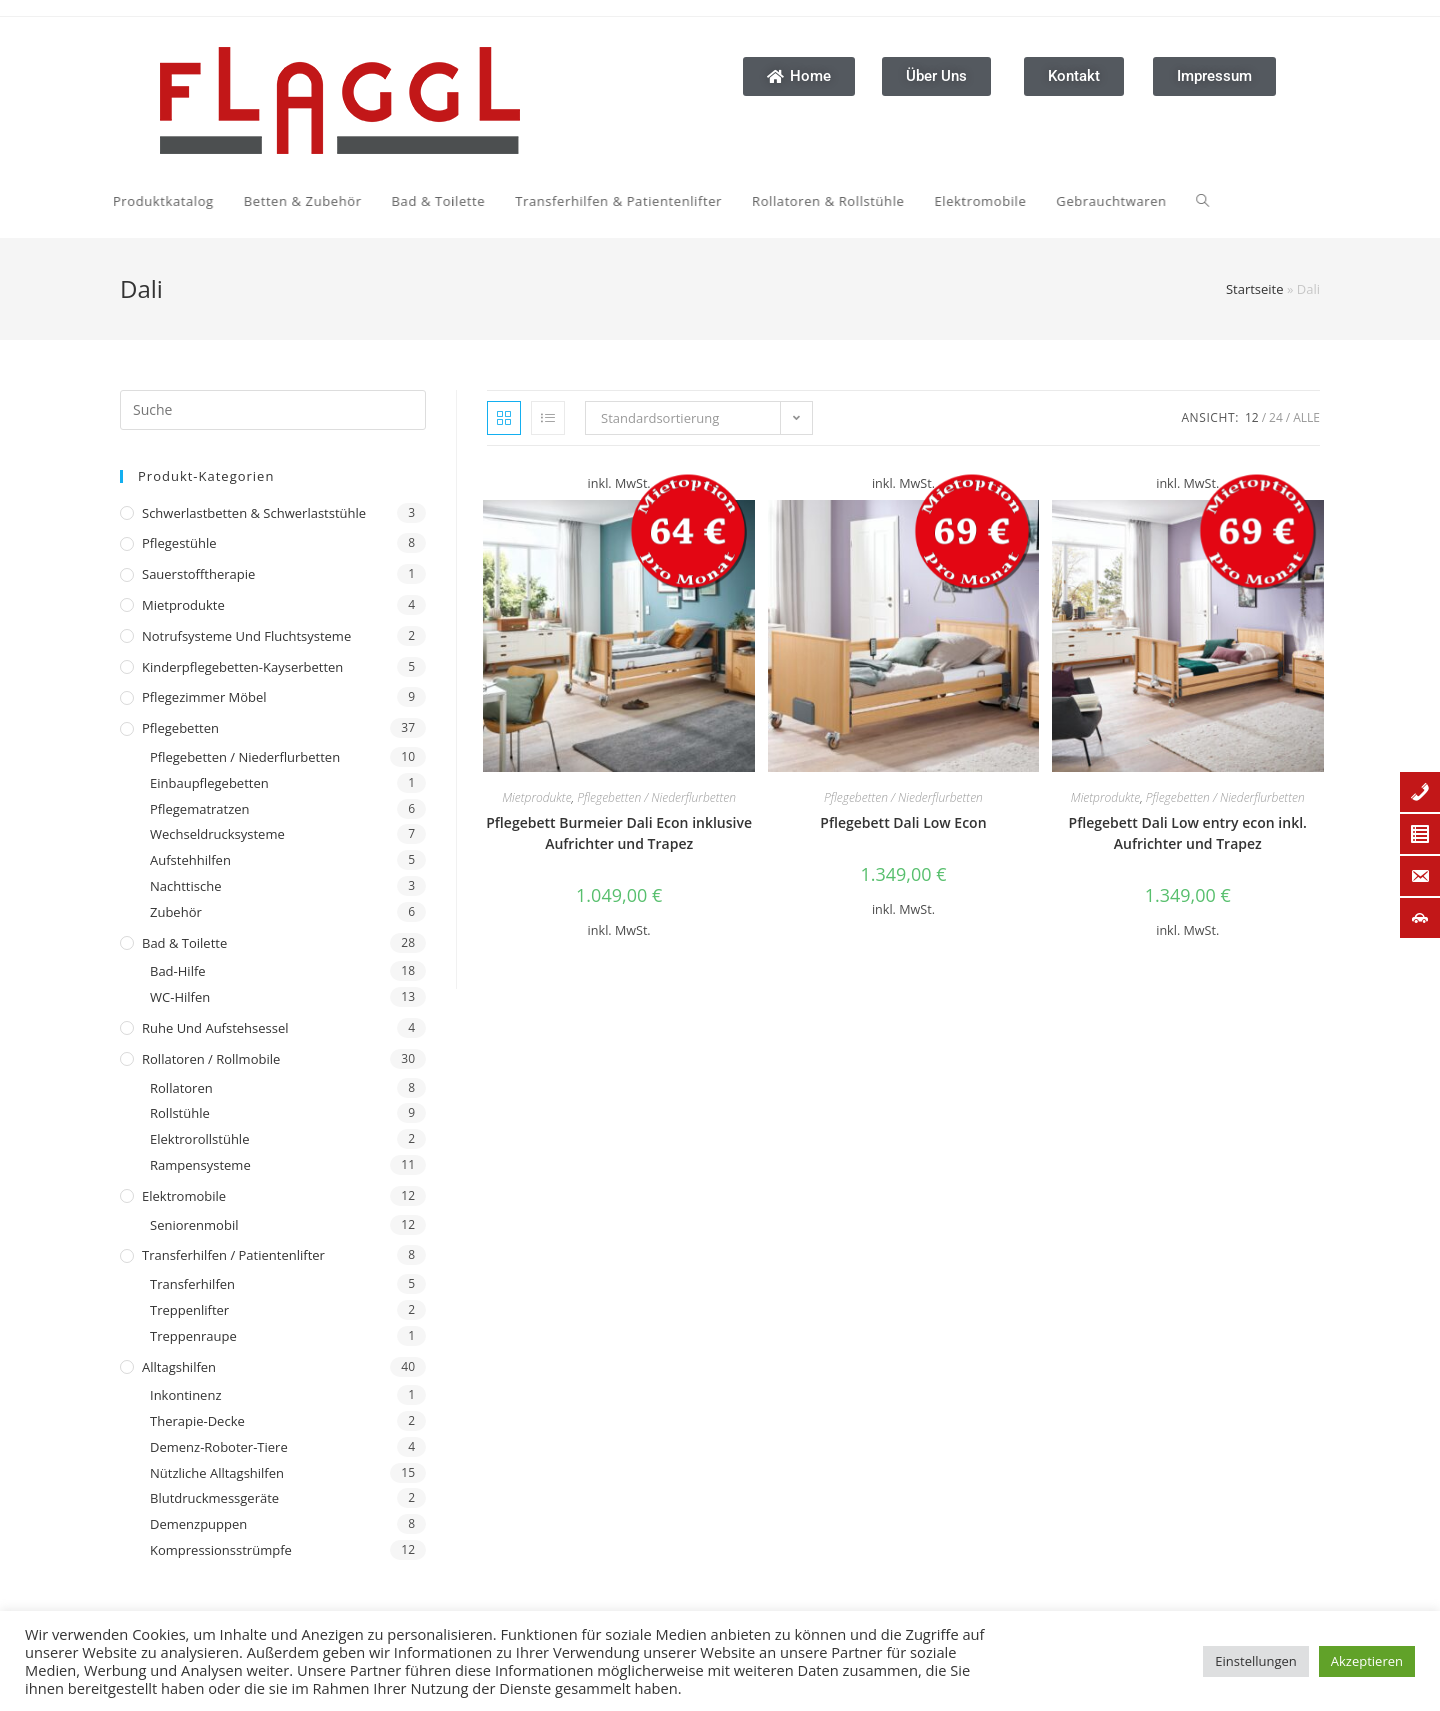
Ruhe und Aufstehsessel (215, 1028)
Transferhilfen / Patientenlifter (233, 1255)
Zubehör (176, 912)
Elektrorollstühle (199, 1139)
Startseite (1255, 289)
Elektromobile (184, 1196)
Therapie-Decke (197, 1421)
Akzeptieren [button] (1367, 1661)
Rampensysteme (200, 1165)
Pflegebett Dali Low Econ (903, 822)
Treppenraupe (193, 1336)
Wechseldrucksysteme (217, 834)
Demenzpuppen (198, 1524)
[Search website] (1022, 201)
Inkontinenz (185, 1395)
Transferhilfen (192, 1284)
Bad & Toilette (184, 943)
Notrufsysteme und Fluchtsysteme (246, 636)
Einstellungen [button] (1255, 1661)
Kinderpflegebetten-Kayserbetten (242, 667)
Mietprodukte (183, 605)
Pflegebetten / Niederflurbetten (245, 757)
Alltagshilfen (179, 1367)
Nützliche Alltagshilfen (217, 1473)
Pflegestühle (179, 543)
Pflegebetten (180, 728)
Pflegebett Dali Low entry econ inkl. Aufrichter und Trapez (1188, 833)
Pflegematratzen (200, 809)
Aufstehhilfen (190, 860)
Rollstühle (180, 1113)
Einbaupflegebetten (209, 783)
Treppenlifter (189, 1310)
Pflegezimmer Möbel (204, 697)
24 (1276, 417)
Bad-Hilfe (178, 971)
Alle (1306, 417)
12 (1252, 417)
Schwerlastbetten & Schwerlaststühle (254, 513)
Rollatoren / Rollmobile (211, 1059)
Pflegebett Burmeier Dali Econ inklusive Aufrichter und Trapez (619, 833)
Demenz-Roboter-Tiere (219, 1447)
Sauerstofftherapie (198, 574)
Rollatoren (181, 1088)
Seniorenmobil (194, 1225)
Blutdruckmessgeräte (214, 1498)
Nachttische (185, 886)
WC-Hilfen (180, 997)
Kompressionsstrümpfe (221, 1550)
